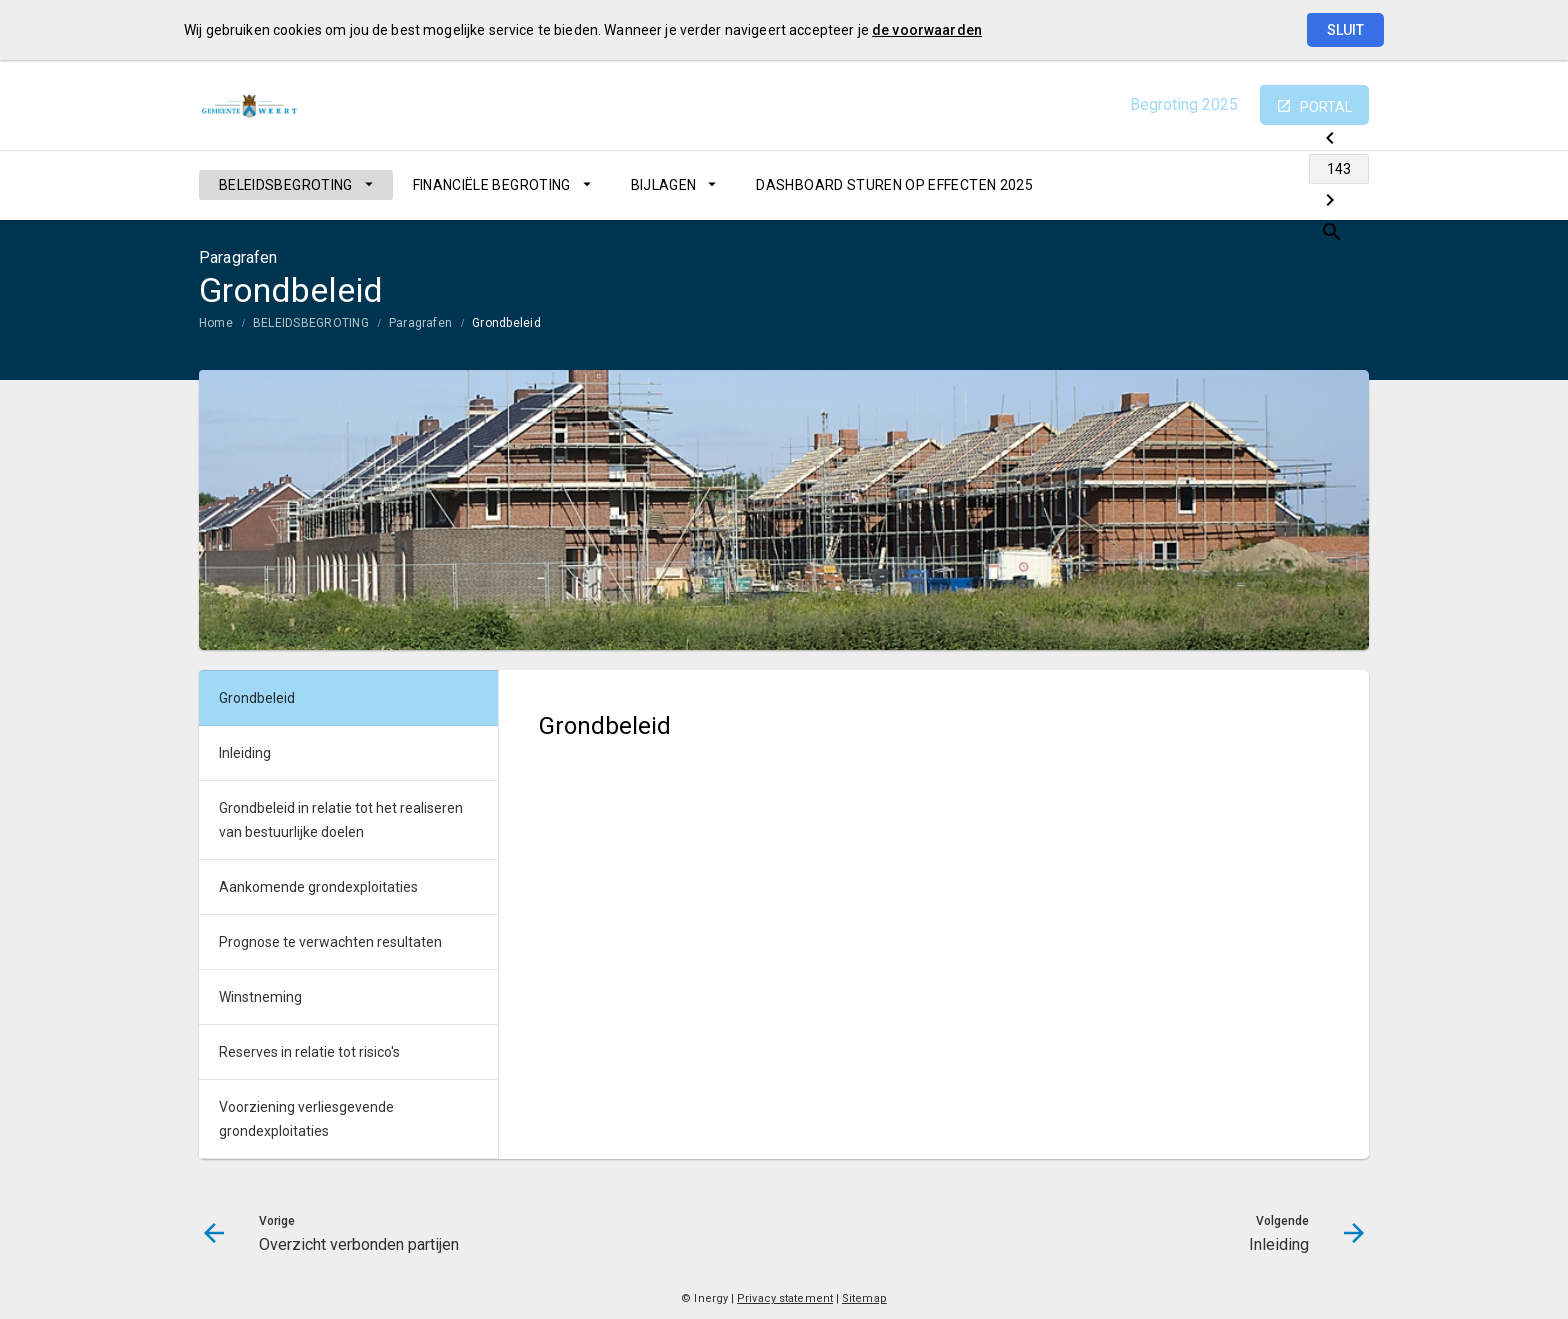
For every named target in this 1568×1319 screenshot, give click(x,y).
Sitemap (864, 1298)
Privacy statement (785, 1298)
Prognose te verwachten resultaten (330, 942)
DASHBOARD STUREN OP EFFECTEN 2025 (894, 185)
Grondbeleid (506, 323)
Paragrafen (420, 323)
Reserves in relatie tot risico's (309, 1052)
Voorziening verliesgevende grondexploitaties (306, 1119)
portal (1326, 107)
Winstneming (260, 997)
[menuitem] (296, 185)
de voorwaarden (927, 30)
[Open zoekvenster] (1346, 185)
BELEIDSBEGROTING (286, 185)
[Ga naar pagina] (1249, 185)
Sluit (1345, 30)
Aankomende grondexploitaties (318, 887)
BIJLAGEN (664, 185)
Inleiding (245, 753)
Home (216, 323)
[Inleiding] (1301, 185)
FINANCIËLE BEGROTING (492, 185)
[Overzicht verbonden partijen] (1196, 185)
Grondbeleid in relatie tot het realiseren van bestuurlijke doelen (341, 820)
